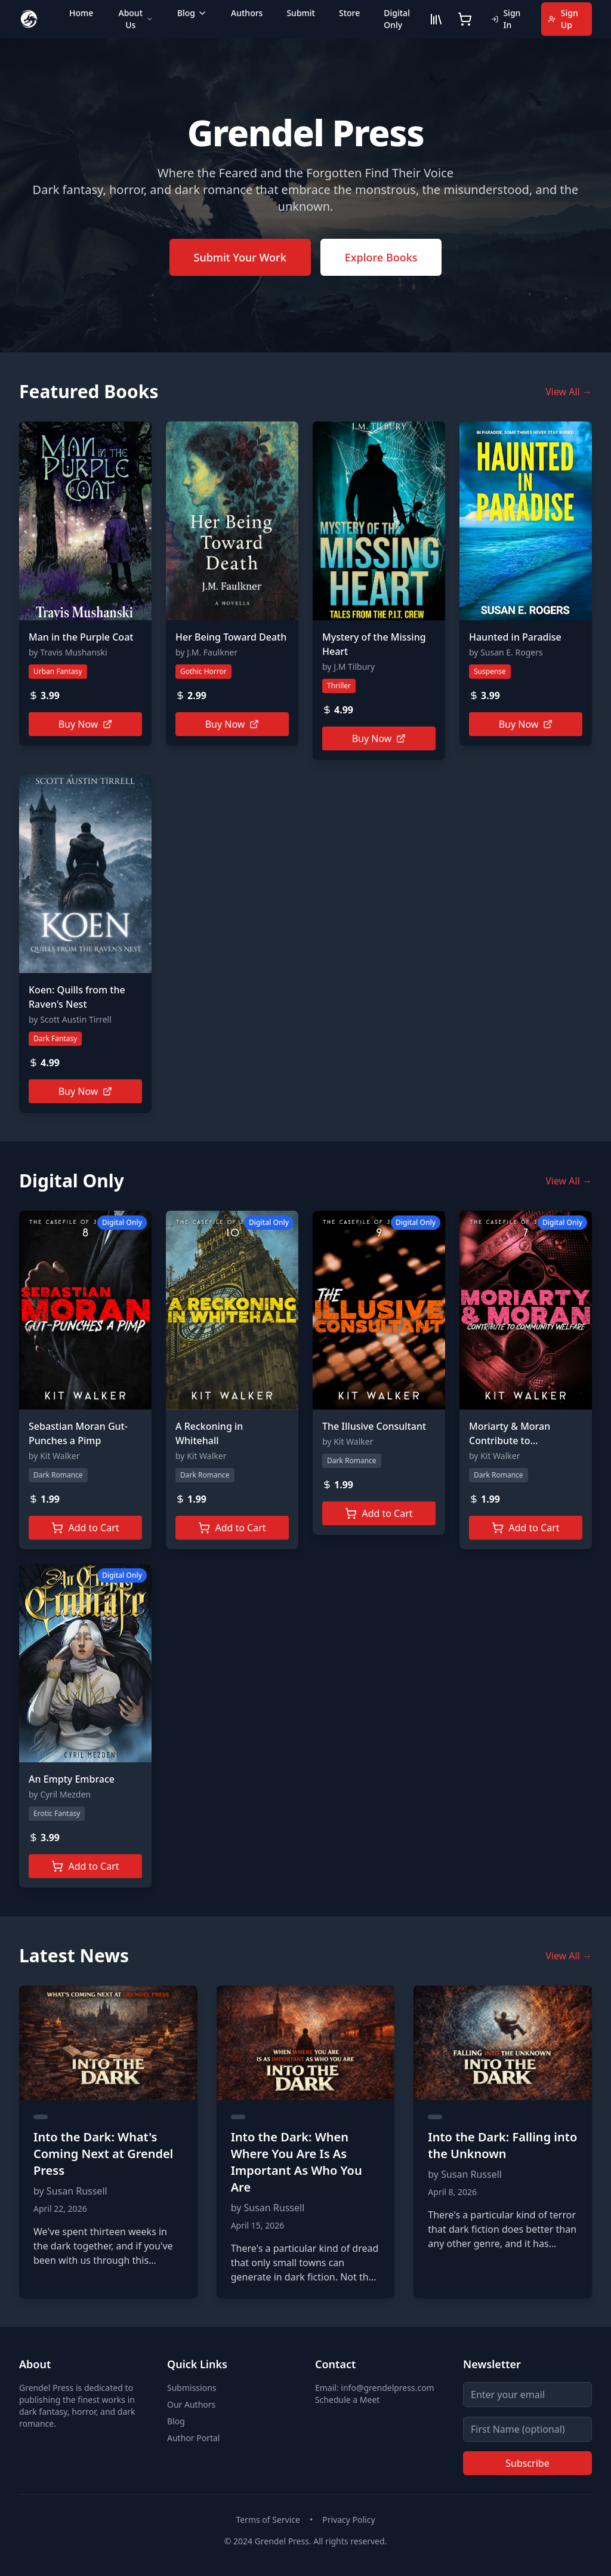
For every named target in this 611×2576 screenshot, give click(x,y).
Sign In (505, 18)
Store (349, 13)
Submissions (192, 2387)
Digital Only (397, 18)
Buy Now (85, 724)
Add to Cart (85, 1527)
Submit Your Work (240, 257)
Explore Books (381, 257)
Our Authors (191, 2404)
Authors (247, 13)
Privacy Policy (348, 2519)
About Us (135, 18)
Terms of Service (268, 2519)
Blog (192, 13)
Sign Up (563, 18)
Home (81, 13)
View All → (568, 391)
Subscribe (527, 2463)
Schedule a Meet (347, 2399)
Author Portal (193, 2437)
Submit (300, 13)
